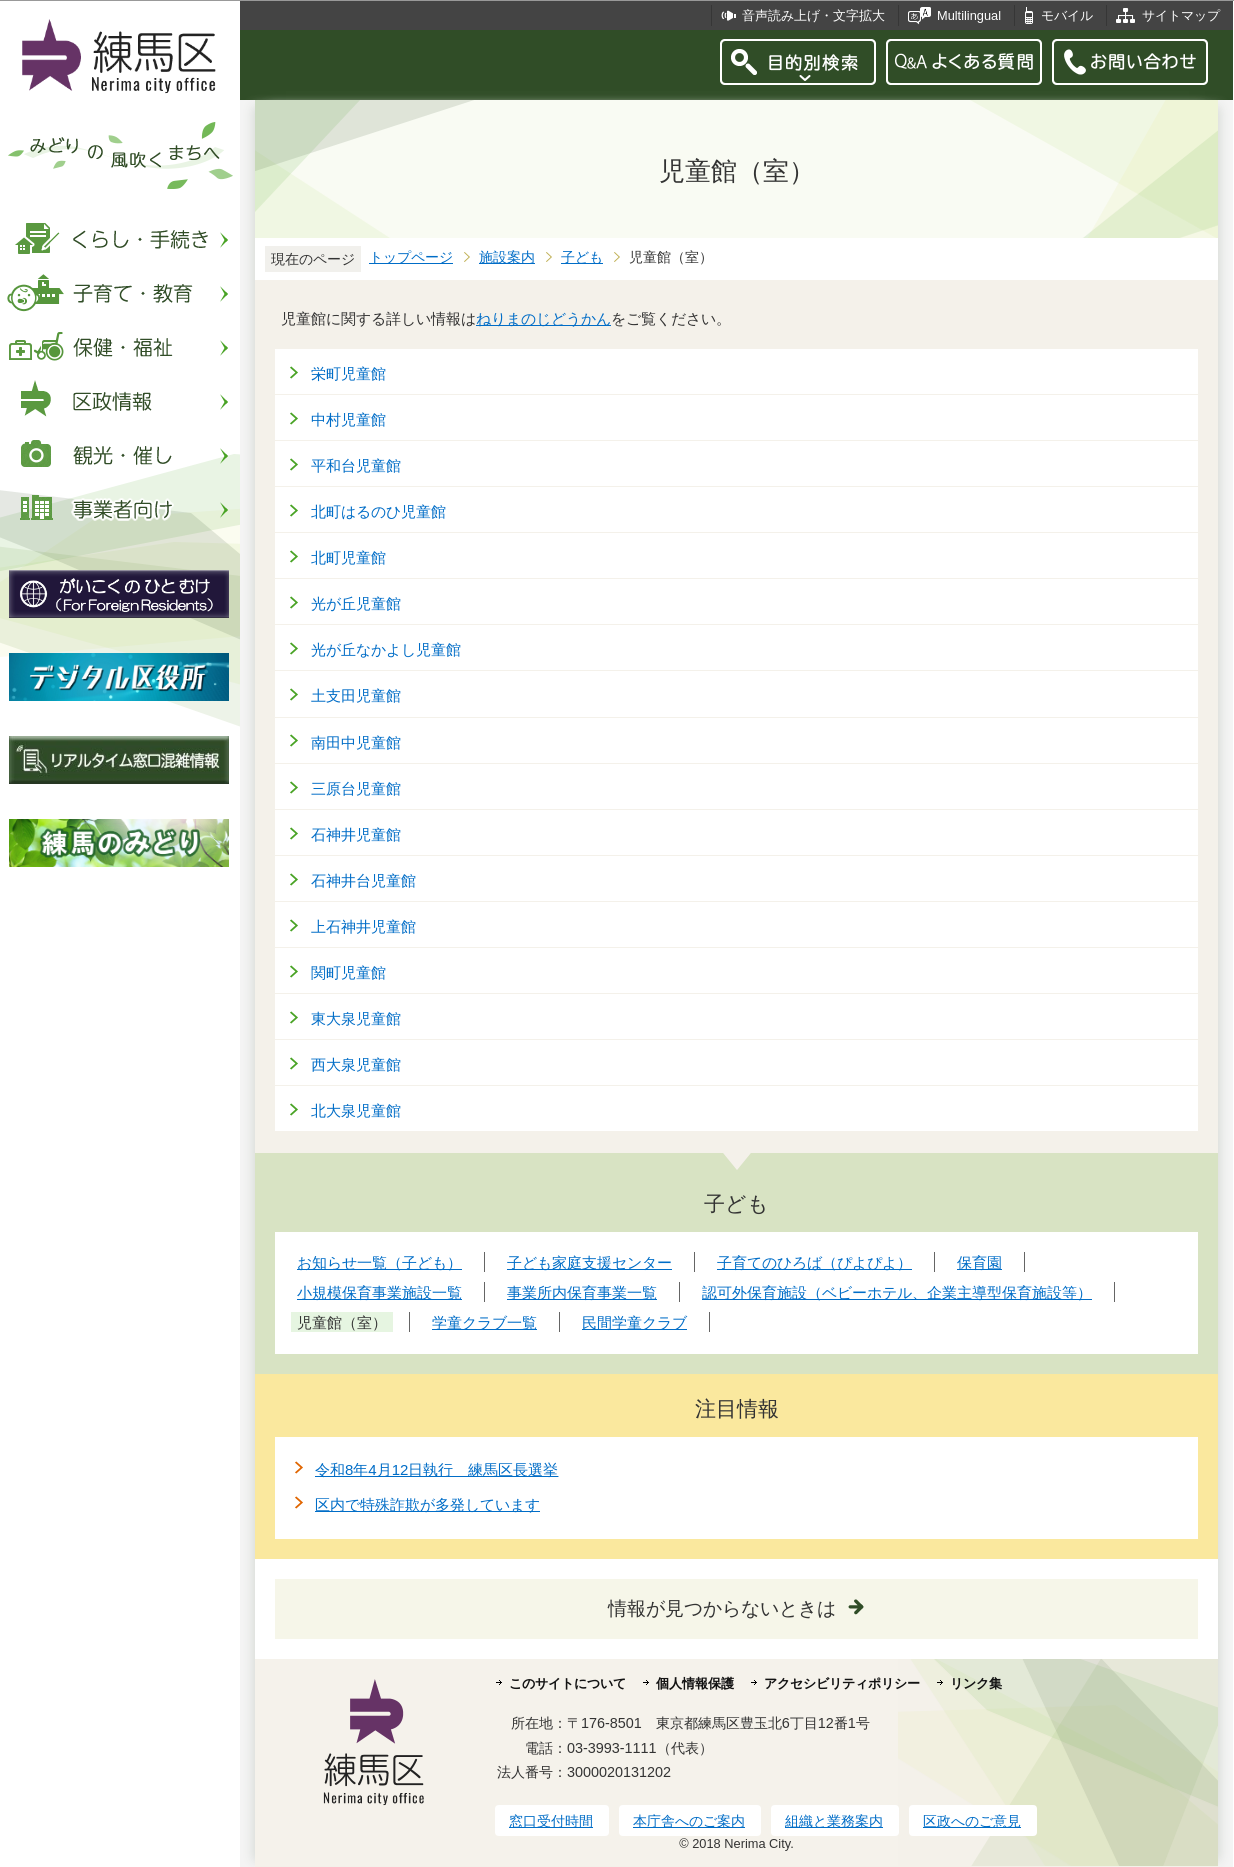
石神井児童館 (356, 834)
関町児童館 (348, 972)
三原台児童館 (356, 788)
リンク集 (976, 1683)
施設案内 (507, 257)
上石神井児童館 (363, 926)
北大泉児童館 (356, 1110)
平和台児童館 (356, 465)
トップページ (411, 257)
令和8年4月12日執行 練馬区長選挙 (436, 1469)
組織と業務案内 (834, 1821)
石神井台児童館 (363, 880)
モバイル (1067, 15)
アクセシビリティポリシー (842, 1683)
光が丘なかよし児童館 (386, 649)
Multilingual (969, 15)
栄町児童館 (348, 373)
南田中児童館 (356, 742)
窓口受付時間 (551, 1821)
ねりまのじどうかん (543, 318)
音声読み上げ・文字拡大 (813, 15)
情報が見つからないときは (722, 1608)
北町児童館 (348, 557)
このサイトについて (567, 1683)
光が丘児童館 (356, 603)
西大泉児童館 (356, 1064)
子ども (582, 257)
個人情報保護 (695, 1683)
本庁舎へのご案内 (689, 1821)
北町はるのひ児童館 (378, 511)
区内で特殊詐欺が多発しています (427, 1504)
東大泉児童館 (356, 1018)
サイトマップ (1181, 15)
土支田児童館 (356, 695)
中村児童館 (348, 419)
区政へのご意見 (972, 1821)
